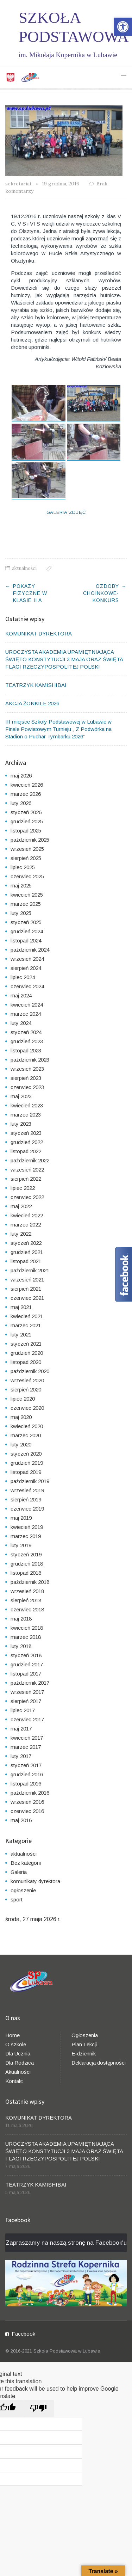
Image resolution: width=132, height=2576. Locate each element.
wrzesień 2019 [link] (27, 1490)
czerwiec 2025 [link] (27, 876)
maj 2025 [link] (21, 886)
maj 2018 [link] (21, 1619)
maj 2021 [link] (21, 1307)
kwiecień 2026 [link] (27, 785)
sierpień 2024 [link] (26, 968)
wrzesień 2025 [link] (27, 849)
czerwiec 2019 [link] (27, 1509)
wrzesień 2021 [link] (27, 1280)
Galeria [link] (19, 1872)
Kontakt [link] (14, 2081)
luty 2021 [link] (21, 1335)
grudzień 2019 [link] (27, 1463)
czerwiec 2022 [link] (27, 1197)
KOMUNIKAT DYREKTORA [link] (38, 634)
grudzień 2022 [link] (27, 1142)
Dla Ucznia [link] (17, 2054)
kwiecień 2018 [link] (27, 1628)
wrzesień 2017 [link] (27, 1692)
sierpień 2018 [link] (26, 1600)
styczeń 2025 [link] (26, 922)
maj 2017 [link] (21, 1729)
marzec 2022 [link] (26, 1225)
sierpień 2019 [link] (26, 1499)
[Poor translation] (38, 2408)
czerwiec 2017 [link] (27, 1719)
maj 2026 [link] (21, 776)
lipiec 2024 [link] (23, 977)
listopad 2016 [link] (26, 1784)
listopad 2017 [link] (26, 1674)
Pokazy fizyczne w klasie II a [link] (30, 593)
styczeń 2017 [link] (26, 1765)
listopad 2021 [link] (26, 1261)
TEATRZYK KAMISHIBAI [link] (36, 685)
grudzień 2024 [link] (27, 931)
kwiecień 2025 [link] (27, 895)
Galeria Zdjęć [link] (66, 512)
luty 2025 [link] (21, 913)
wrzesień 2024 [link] (27, 959)
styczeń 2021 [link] (26, 1344)
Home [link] (12, 2035)
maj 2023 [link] (21, 1096)
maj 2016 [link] (21, 1820)
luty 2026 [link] (21, 803)
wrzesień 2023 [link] (27, 1069)
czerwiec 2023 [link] (27, 1087)
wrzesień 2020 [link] (27, 1380)
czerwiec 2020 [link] (27, 1408)
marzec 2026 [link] (26, 794)
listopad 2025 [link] (26, 831)
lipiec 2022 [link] (23, 1188)
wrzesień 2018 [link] (27, 1591)
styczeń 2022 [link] (26, 1243)
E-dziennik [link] (83, 2054)
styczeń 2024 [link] (26, 1032)
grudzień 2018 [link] (27, 1564)
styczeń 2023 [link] (26, 1133)
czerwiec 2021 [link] (27, 1298)
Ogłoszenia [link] (84, 2035)
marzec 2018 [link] (26, 1637)
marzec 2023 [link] (26, 1115)
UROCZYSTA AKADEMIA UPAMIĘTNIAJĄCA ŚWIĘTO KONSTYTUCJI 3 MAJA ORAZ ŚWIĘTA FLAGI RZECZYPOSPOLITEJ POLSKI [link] (64, 659)
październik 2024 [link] (30, 950)
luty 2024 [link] (21, 1023)
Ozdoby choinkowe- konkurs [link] (101, 593)
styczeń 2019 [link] (26, 1554)
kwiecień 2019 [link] (27, 1527)
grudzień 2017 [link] (27, 1664)
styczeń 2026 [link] (26, 812)
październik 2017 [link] (30, 1683)
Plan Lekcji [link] (84, 2044)
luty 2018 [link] (21, 1646)
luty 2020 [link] (21, 1444)
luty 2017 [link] (21, 1756)
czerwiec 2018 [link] (27, 1609)
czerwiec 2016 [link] (27, 1811)
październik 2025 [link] (30, 840)
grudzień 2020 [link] (27, 1353)
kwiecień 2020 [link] (27, 1426)
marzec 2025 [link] (26, 904)
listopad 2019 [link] (26, 1472)
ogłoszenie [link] (23, 1890)
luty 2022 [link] (21, 1234)
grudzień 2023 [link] (27, 1041)
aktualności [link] (24, 568)
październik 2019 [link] (30, 1481)
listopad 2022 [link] (26, 1151)
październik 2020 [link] (30, 1371)
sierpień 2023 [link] (26, 1078)
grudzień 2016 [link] (27, 1774)
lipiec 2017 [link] (23, 1710)
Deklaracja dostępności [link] (98, 2063)
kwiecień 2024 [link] (27, 1005)
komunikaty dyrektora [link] (35, 1881)
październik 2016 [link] (30, 1793)
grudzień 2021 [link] (27, 1252)
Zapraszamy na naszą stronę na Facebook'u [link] (66, 2242)
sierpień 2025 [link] (26, 858)
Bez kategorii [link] (26, 1863)
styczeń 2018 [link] (26, 1655)
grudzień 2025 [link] (27, 821)
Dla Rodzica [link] (19, 2063)
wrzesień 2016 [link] (27, 1802)
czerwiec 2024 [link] (27, 986)
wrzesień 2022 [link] (27, 1170)
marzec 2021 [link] (26, 1325)
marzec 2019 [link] (26, 1536)
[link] (123, 27)
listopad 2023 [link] (26, 1050)
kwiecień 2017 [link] (27, 1738)
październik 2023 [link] (30, 1060)
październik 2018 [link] (30, 1582)
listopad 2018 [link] (26, 1573)
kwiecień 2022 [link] (27, 1215)
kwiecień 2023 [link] (27, 1105)
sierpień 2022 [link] (26, 1179)
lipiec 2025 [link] (23, 867)
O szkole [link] (15, 2044)
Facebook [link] (23, 2334)
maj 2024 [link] (21, 995)
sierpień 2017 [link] (26, 1701)
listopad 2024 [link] (26, 940)
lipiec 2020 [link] (23, 1399)
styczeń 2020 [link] (26, 1454)
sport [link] (17, 1899)
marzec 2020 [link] (26, 1435)
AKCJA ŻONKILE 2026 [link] (32, 703)
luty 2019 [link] (21, 1545)
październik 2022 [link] (30, 1160)
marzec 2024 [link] (26, 1014)
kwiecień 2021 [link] (27, 1316)
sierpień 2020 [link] (26, 1389)
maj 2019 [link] (21, 1518)
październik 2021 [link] (30, 1270)
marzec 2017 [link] (26, 1747)
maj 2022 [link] (21, 1206)
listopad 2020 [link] (26, 1362)
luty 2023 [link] (21, 1124)
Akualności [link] (18, 2072)
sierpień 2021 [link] (26, 1289)
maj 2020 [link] (21, 1417)
